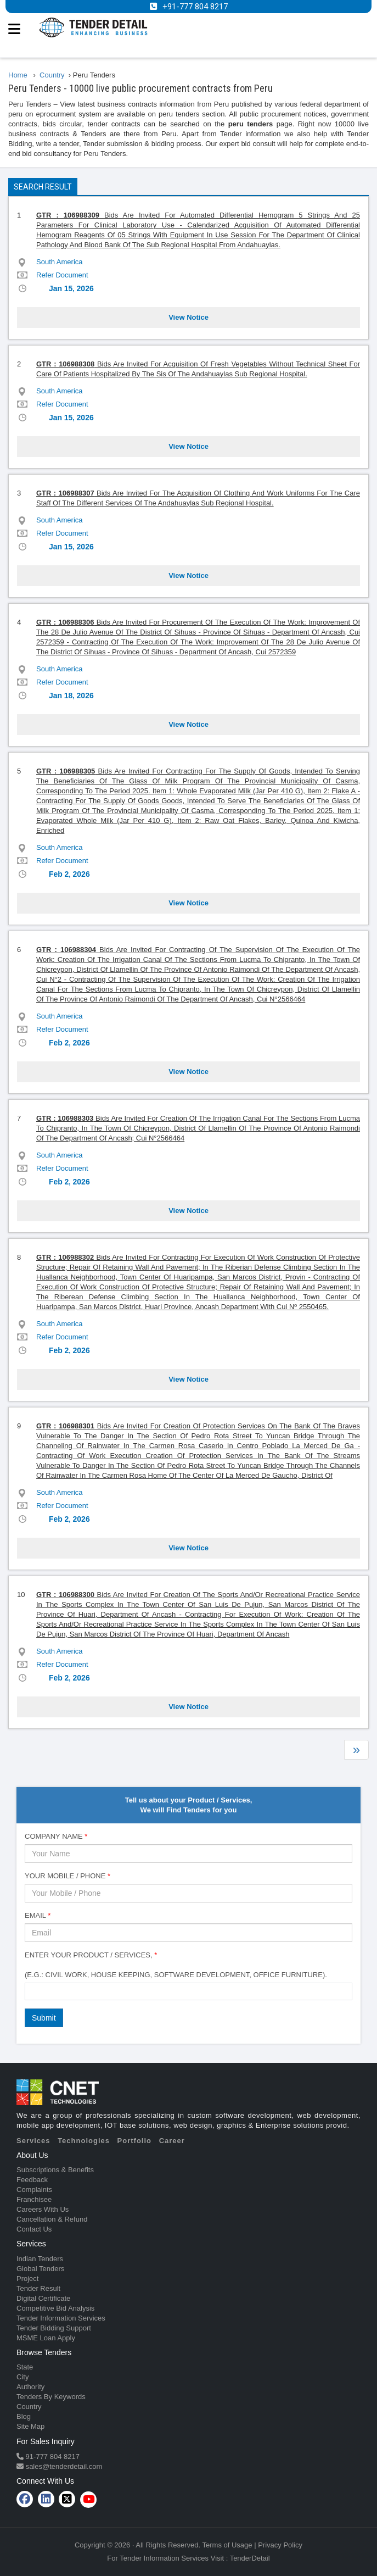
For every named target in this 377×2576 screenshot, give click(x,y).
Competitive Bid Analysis (55, 2308)
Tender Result (38, 2288)
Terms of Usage (227, 2545)
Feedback (32, 2180)
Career (172, 2141)
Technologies (84, 2141)
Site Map (30, 2426)
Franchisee (34, 2199)
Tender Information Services (60, 2318)
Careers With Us (42, 2209)
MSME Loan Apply (45, 2338)
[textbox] (30, 1991)
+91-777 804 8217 (195, 7)
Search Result (43, 186)
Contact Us (34, 2229)
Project (27, 2278)
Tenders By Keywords (51, 2397)
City (22, 2377)
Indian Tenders (39, 2259)
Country (29, 2406)
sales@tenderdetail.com (63, 2466)
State (24, 2367)
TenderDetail (250, 2558)
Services (33, 2141)
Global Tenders (40, 2269)
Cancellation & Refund (51, 2219)
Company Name (56, 1836)
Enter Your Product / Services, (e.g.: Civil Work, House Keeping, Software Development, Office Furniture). (176, 1965)
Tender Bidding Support (53, 2328)
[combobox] (188, 1991)
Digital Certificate (43, 2298)
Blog (23, 2416)
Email (37, 1915)
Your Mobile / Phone (67, 1876)
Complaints (34, 2189)
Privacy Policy (280, 2545)
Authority (30, 2387)
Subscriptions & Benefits (55, 2170)
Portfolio (134, 2141)
